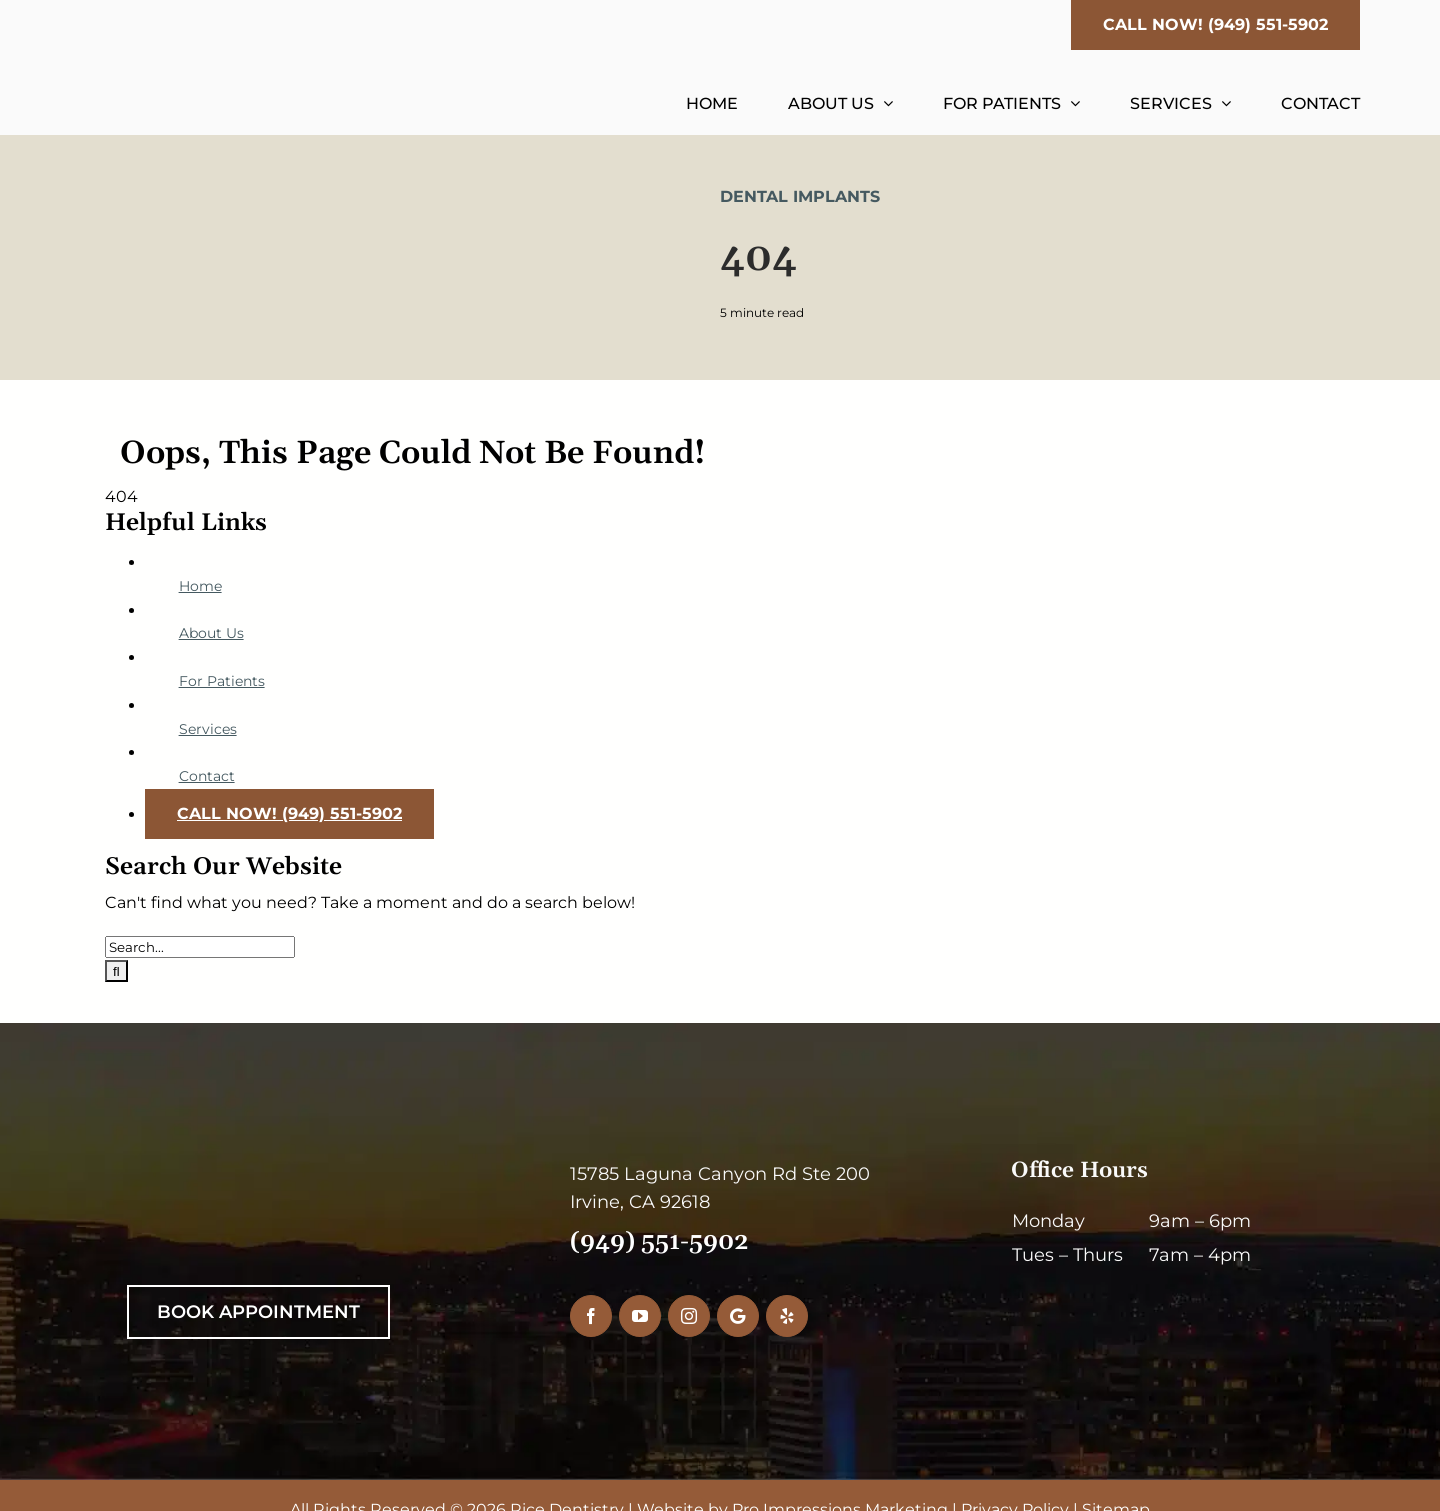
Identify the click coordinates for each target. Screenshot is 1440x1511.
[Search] (116, 971)
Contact (207, 776)
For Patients (222, 681)
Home (200, 586)
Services (208, 729)
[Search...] (200, 947)
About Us (211, 633)
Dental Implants (800, 196)
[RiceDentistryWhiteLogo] (296, 1167)
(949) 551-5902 (659, 1242)
